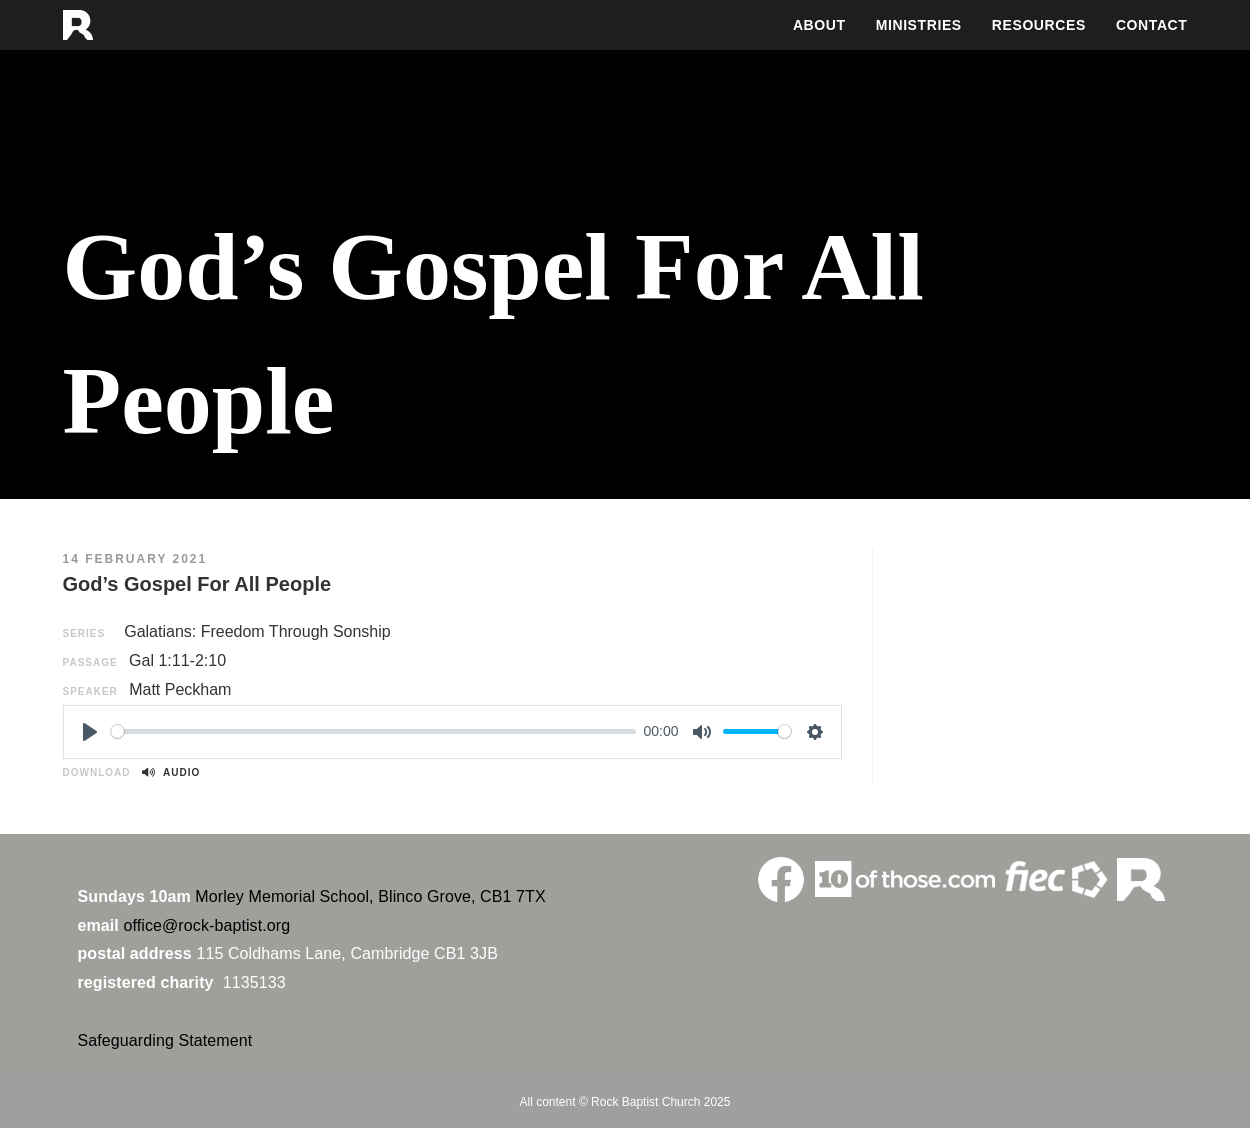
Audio (171, 772)
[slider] (373, 731)
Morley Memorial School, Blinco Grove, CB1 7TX (370, 896)
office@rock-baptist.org (206, 925)
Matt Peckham (180, 689)
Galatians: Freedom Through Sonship (257, 631)
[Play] (90, 732)
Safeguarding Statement (165, 1040)
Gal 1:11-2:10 (177, 660)
